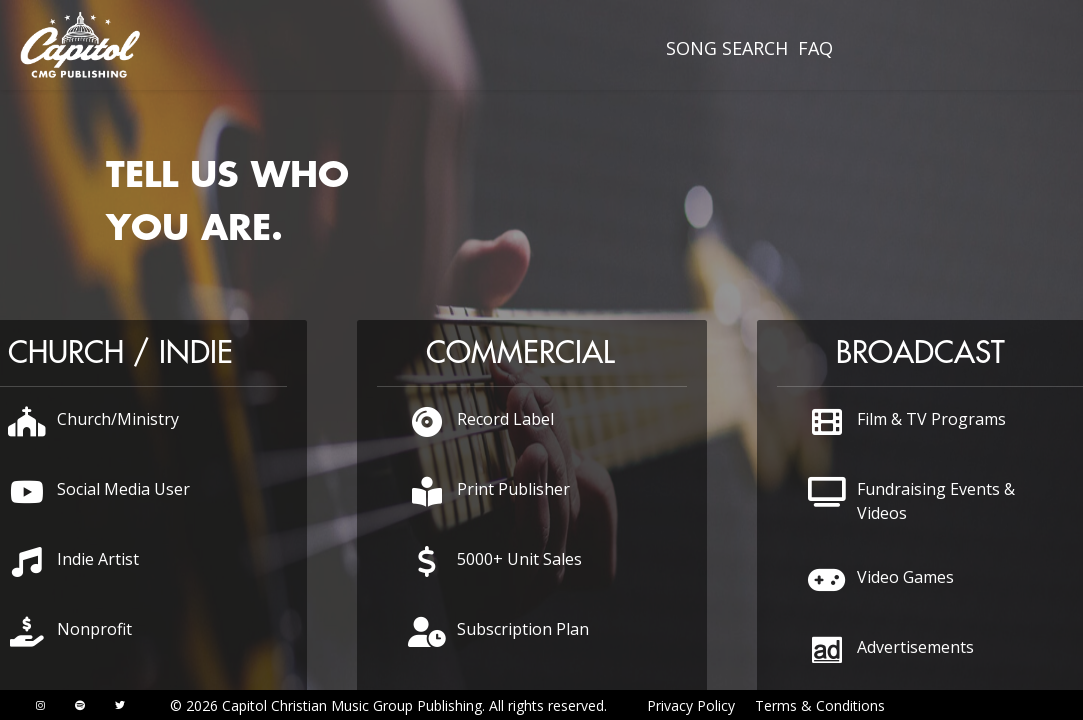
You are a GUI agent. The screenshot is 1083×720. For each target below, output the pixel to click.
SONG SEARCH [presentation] (727, 48)
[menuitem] (727, 48)
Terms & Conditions (820, 705)
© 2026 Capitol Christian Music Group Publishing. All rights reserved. (388, 705)
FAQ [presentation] (815, 48)
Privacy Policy (691, 705)
